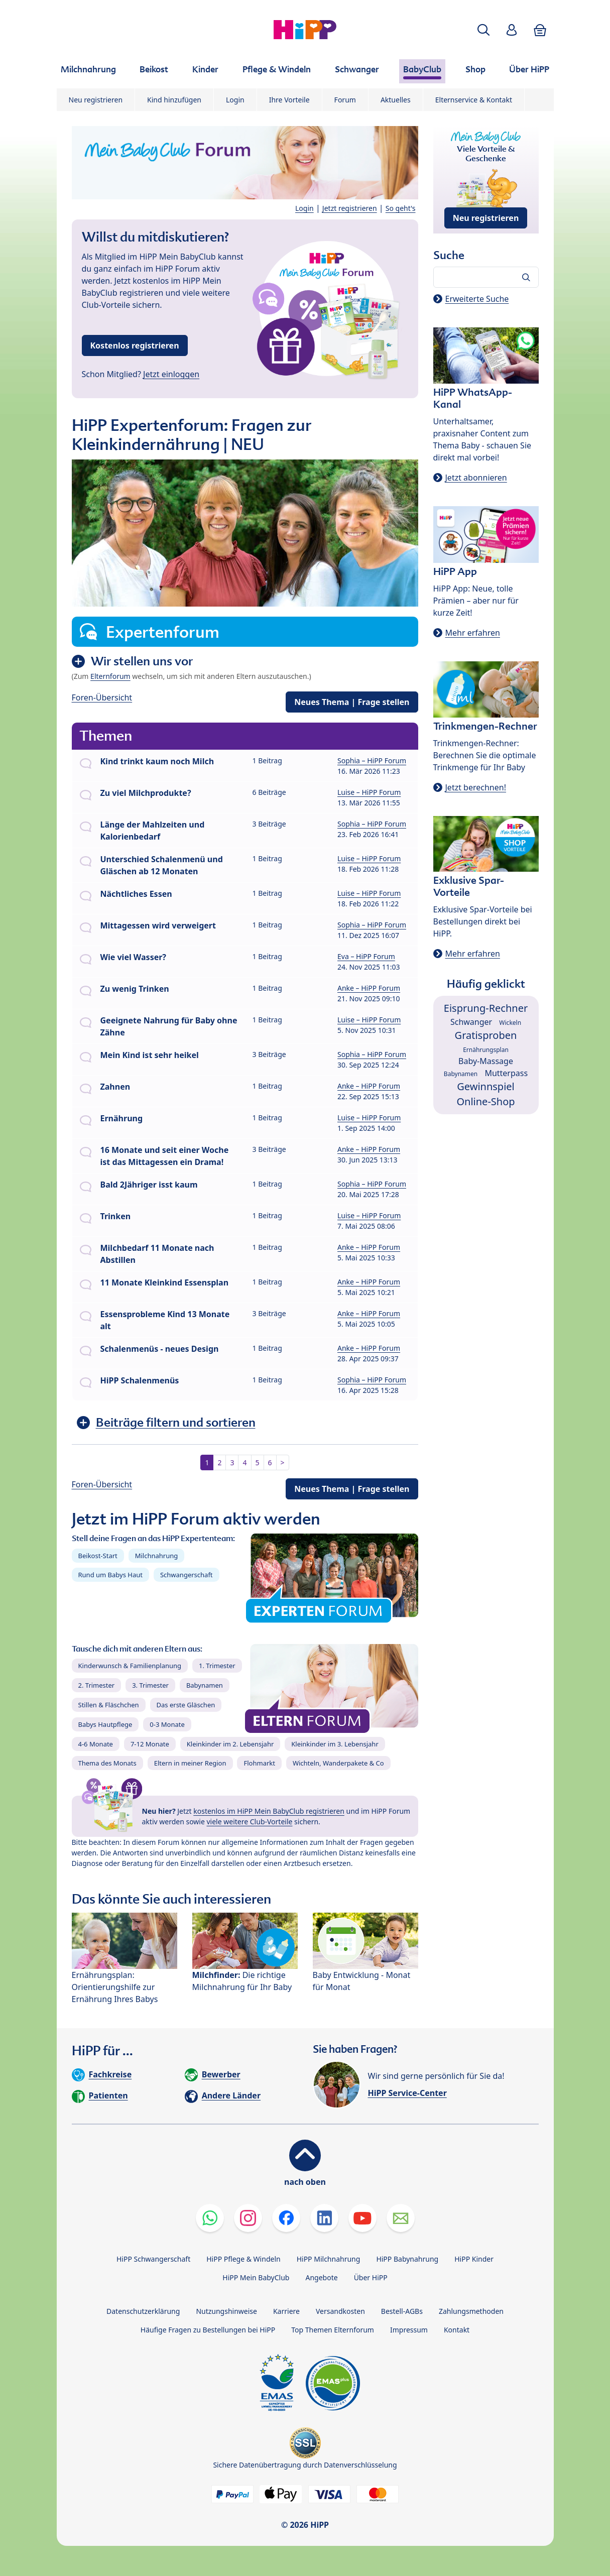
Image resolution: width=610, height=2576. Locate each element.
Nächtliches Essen (136, 893)
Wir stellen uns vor (142, 661)
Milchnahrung (156, 1555)
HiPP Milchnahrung (328, 2259)
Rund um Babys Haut (110, 1574)
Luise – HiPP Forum (369, 792)
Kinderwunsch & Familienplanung (130, 1665)
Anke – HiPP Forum (368, 988)
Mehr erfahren (472, 632)
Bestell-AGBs (402, 2311)
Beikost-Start (97, 1555)
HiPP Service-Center (407, 2092)
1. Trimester (217, 1665)
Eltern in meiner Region (190, 1763)
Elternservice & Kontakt (473, 99)
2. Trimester (96, 1685)
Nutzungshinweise (226, 2311)
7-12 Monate (150, 1743)
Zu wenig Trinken (134, 988)
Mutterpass (506, 1073)
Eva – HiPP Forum (366, 956)
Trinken (115, 1216)
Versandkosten (340, 2311)
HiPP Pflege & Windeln (243, 2259)
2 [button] (219, 1462)
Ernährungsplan (486, 1049)
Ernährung (121, 1118)
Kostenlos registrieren (134, 345)
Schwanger (471, 1021)
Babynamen (204, 1685)
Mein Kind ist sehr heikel (149, 1055)
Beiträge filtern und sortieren (176, 1422)
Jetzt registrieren (349, 208)
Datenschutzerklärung (143, 2311)
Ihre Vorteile (289, 99)
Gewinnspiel (486, 1086)
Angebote (321, 2277)
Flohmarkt (259, 1763)
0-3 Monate (167, 1724)
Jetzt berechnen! (475, 787)
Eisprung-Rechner (486, 1008)
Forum (345, 99)
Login (235, 99)
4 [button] (244, 1462)
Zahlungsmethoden (471, 2311)
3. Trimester (150, 1685)
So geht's (401, 208)
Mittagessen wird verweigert (158, 925)
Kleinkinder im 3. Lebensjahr (335, 1743)
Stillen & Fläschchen (108, 1704)
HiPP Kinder (474, 2259)
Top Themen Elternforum (332, 2329)
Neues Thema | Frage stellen (351, 702)
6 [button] (270, 1462)
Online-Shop (485, 1101)
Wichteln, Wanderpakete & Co (338, 1763)
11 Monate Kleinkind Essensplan (164, 1282)
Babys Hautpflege (105, 1724)
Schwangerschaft (186, 1574)
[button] (483, 30)
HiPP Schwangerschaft (153, 2259)
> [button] (283, 1462)
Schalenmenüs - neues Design (159, 1348)
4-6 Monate (95, 1743)
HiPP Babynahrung (407, 2259)
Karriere (286, 2311)
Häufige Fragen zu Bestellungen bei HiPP (208, 2329)
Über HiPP (371, 2277)
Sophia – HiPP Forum (371, 760)
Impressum (409, 2329)
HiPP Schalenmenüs (139, 1380)
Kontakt (456, 2329)
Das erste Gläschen (186, 1704)
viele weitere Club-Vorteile (250, 1821)
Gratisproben (486, 1035)
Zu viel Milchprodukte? (145, 792)
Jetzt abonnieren (476, 477)
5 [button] (258, 1462)
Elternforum (110, 676)
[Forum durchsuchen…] (486, 277)
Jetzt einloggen (171, 374)
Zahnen (115, 1086)
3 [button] (232, 1462)
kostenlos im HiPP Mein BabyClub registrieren (268, 1811)
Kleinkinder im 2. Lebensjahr (230, 1743)
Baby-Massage (485, 1061)
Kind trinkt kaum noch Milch (157, 761)
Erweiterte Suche (477, 298)
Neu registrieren (96, 99)
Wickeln (510, 1022)
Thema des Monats (107, 1763)
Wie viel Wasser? (133, 957)
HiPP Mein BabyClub (255, 2277)
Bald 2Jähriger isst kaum (149, 1184)
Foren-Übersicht (102, 697)
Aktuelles (396, 99)
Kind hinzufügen (174, 99)
